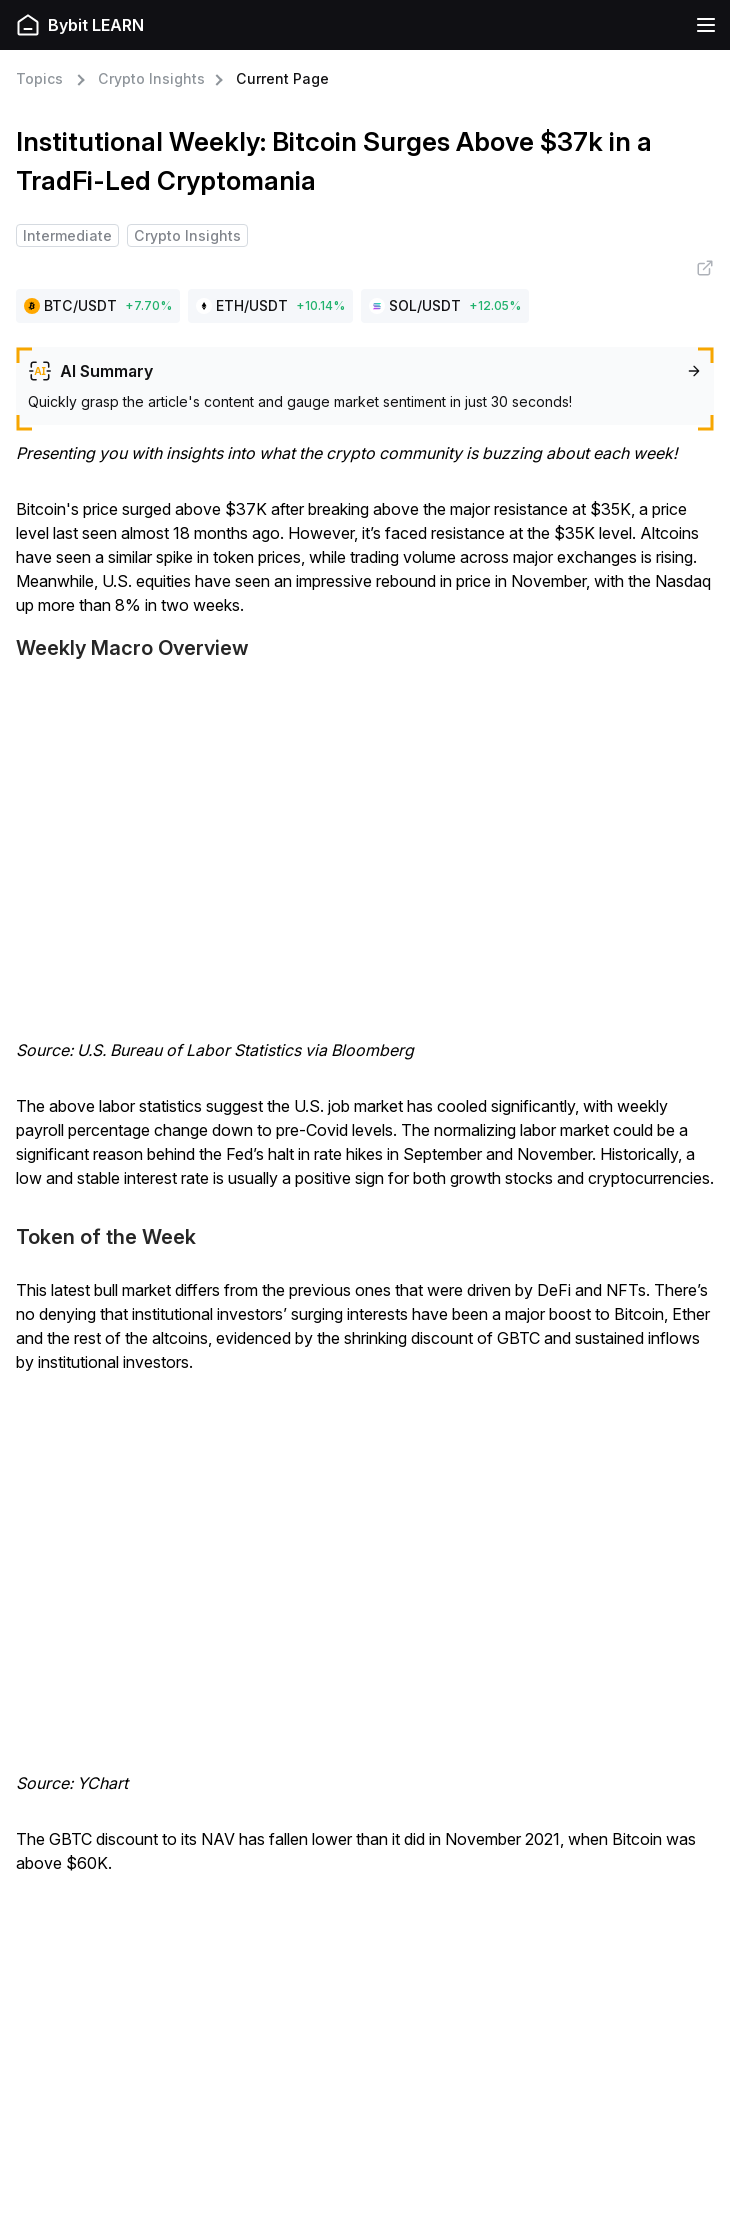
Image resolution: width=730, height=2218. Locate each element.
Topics (39, 78)
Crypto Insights (151, 78)
